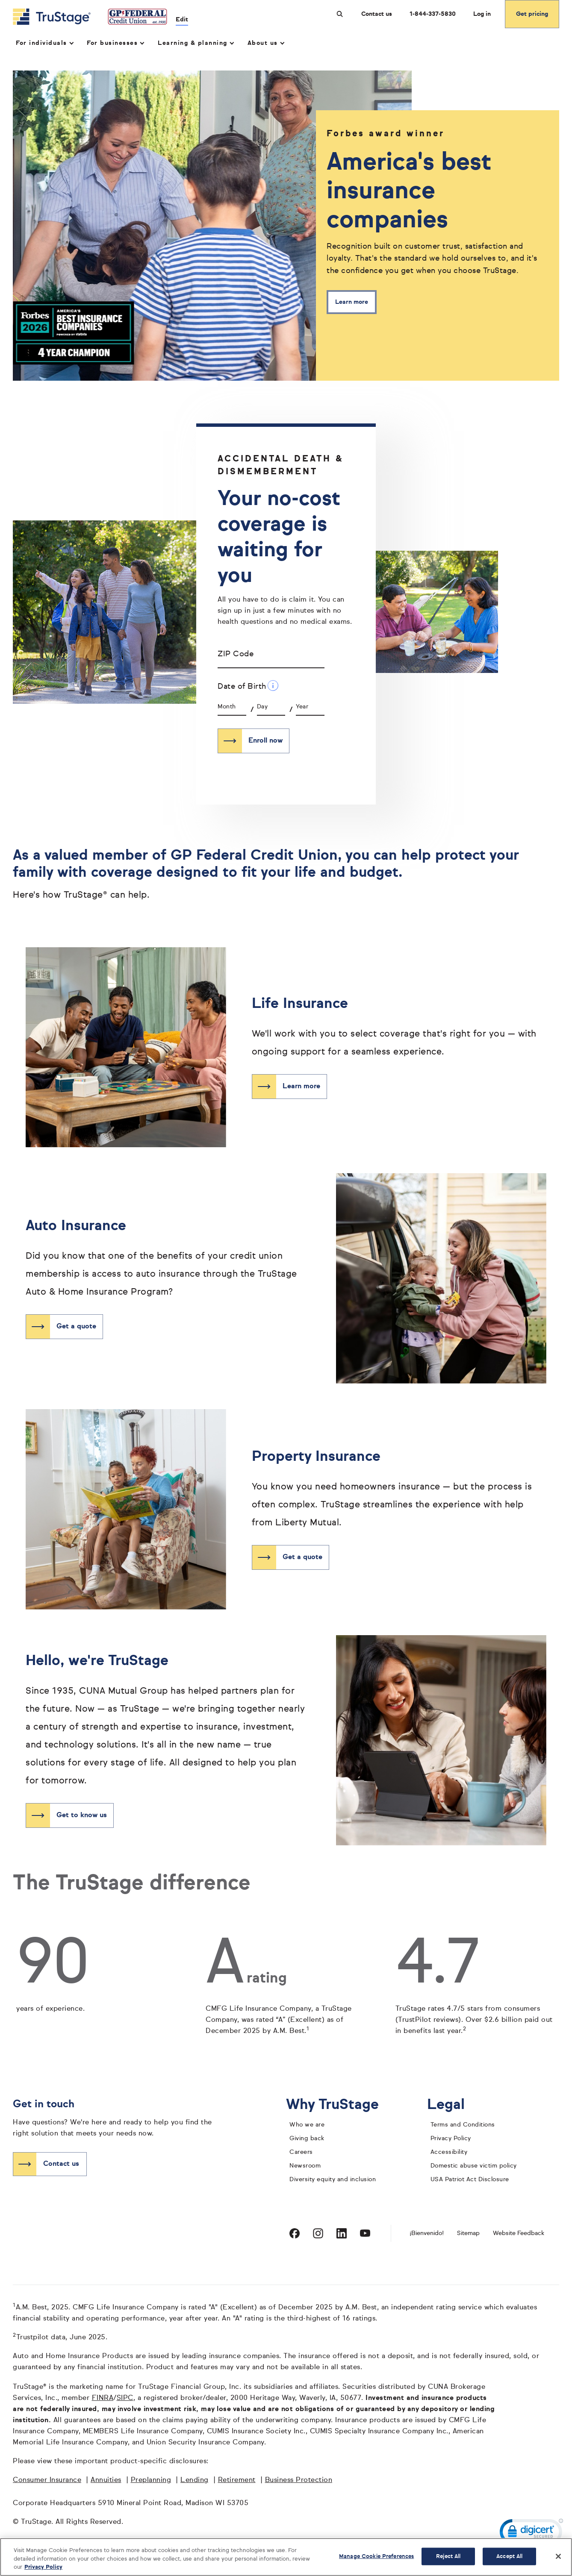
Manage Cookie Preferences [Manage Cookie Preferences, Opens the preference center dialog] (376, 2556)
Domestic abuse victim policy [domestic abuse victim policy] (473, 2166)
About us (266, 43)
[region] (286, 2557)
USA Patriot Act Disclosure (469, 2179)
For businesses (115, 43)
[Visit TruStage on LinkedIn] (341, 2233)
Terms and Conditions (462, 2125)
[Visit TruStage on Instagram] (318, 2233)
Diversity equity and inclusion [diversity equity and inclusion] (332, 2179)
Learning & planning (195, 43)
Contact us (376, 14)
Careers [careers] (301, 2152)
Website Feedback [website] (518, 2233)
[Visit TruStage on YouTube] (365, 2233)
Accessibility (449, 2152)
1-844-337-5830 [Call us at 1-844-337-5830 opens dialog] (433, 14)
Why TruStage (339, 2105)
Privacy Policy (450, 2138)
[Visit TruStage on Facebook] (294, 2233)
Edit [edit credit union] (182, 20)
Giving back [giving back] (306, 2138)
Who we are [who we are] (306, 2125)
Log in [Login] (482, 14)
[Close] (558, 2556)
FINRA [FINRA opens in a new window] (103, 2398)
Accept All (509, 2556)
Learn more (351, 302)
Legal (452, 2105)
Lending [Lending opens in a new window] (194, 2480)
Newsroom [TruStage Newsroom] (305, 2166)
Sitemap (468, 2233)
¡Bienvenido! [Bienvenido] (427, 2233)
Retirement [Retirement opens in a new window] (237, 2480)
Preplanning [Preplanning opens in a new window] (151, 2480)
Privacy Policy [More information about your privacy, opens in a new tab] (43, 2567)
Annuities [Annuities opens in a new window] (106, 2480)
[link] (531, 2533)
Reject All (448, 2556)
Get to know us (81, 1815)
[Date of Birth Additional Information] (273, 685)
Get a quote (76, 1326)
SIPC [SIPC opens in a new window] (125, 2398)
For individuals (44, 43)
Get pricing (532, 14)
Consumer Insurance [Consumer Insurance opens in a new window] (47, 2480)
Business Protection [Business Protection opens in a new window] (299, 2480)
